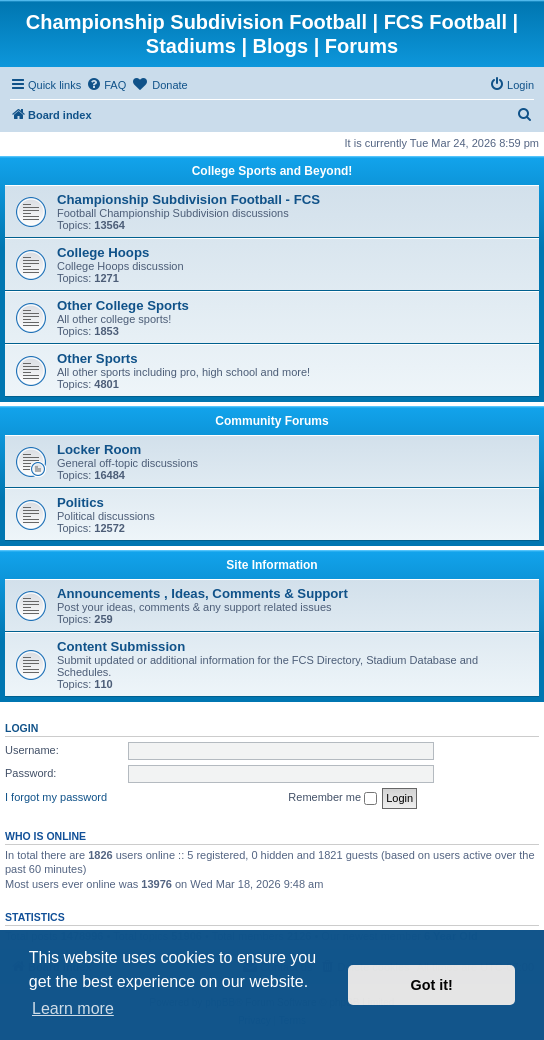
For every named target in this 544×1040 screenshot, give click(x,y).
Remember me (332, 798)
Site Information (271, 565)
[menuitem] (106, 85)
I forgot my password (56, 797)
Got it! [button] (432, 985)
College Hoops (103, 252)
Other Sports (97, 358)
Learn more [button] (73, 1008)
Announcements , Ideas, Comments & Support (202, 593)
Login (21, 728)
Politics (80, 502)
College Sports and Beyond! (272, 171)
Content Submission (121, 646)
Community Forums (271, 421)
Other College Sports (123, 305)
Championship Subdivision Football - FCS (188, 199)
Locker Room (99, 449)
